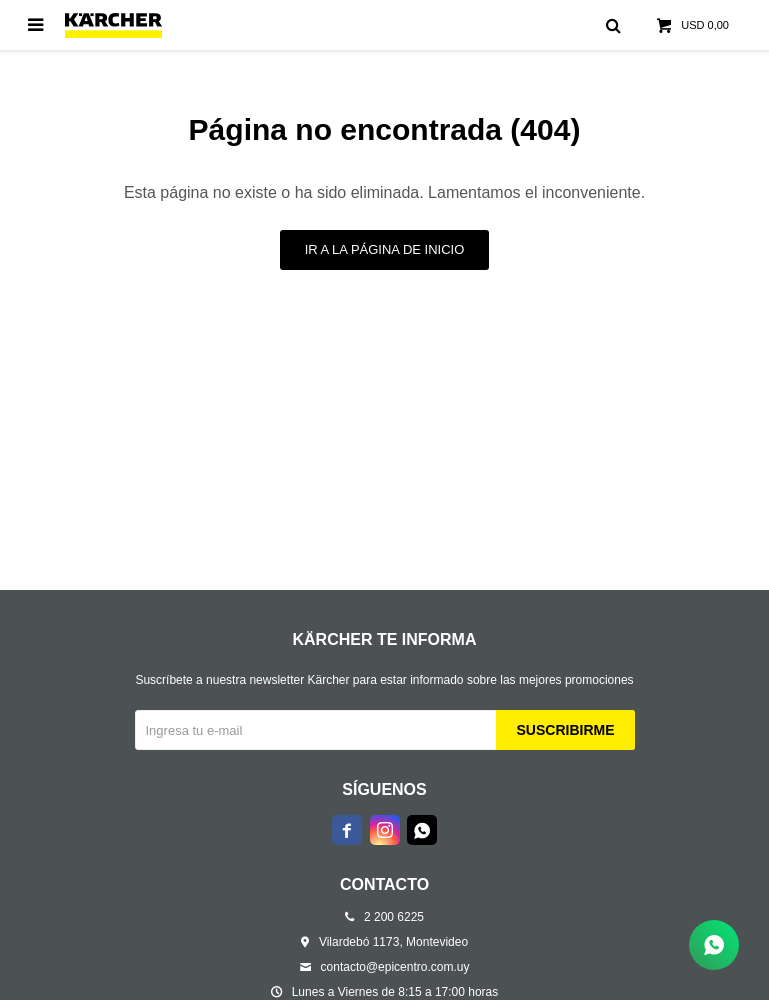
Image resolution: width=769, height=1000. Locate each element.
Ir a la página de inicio (385, 249)
